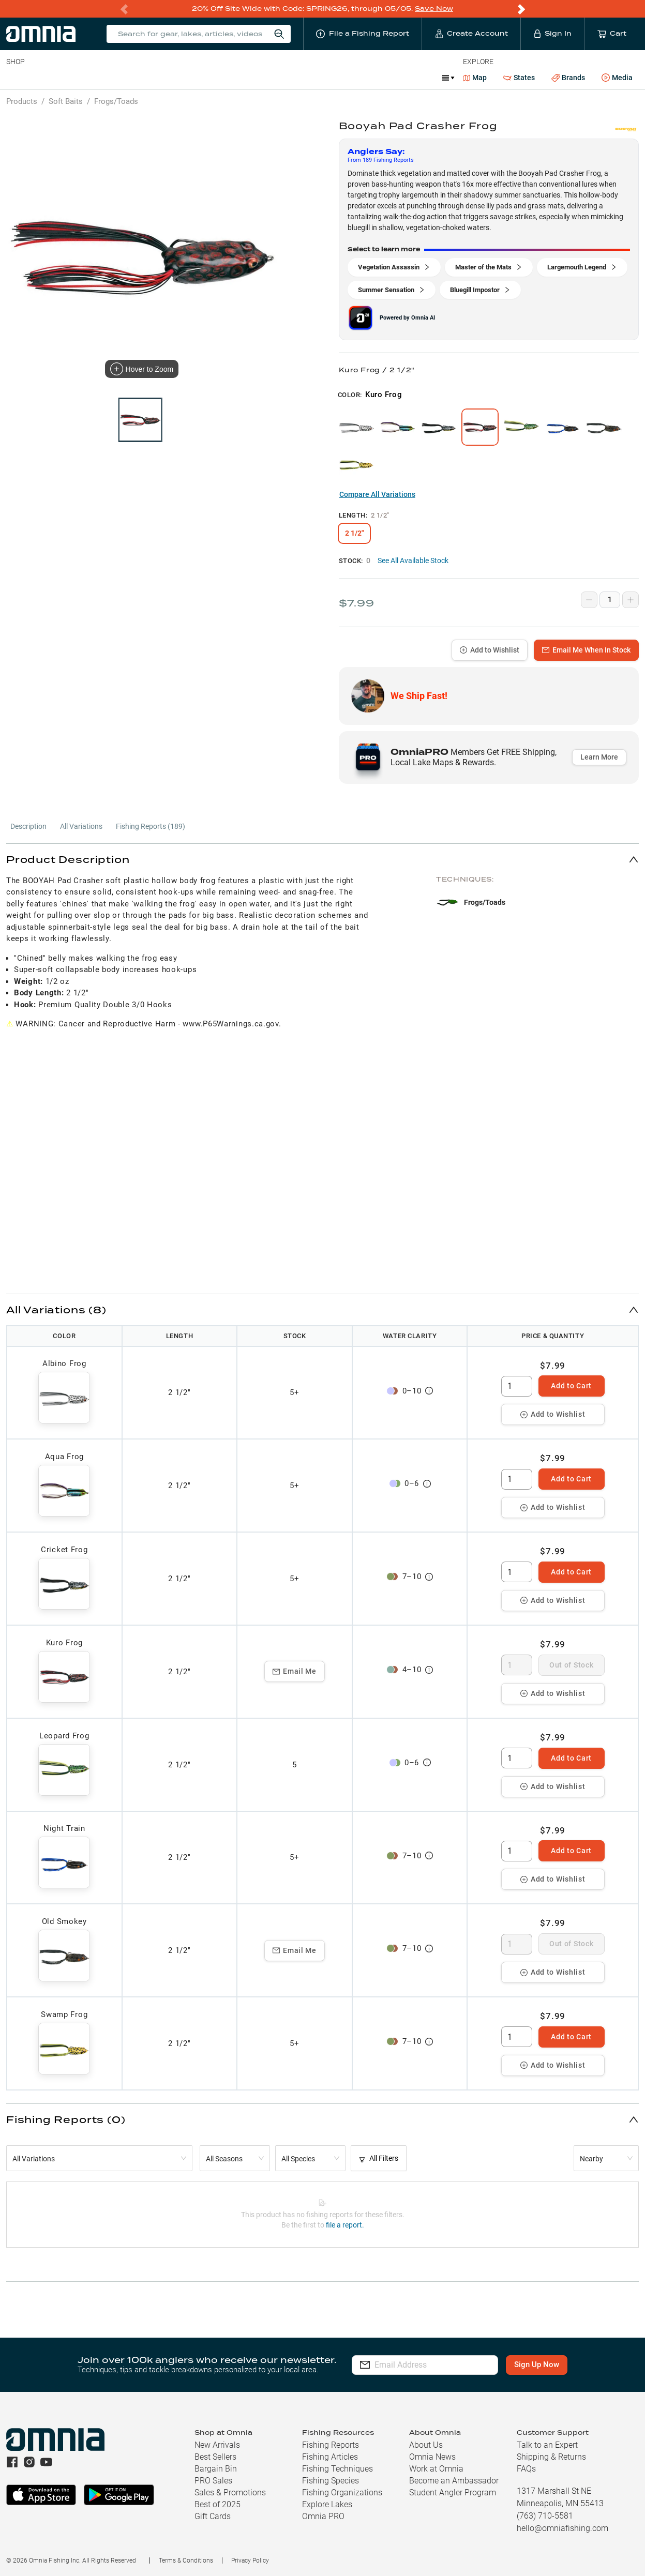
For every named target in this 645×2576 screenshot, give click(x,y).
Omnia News (432, 2457)
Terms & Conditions (186, 2560)
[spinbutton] (517, 1386)
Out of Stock (571, 1665)
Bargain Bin (215, 2469)
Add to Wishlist (489, 650)
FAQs (526, 2469)
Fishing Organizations (342, 2492)
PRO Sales (213, 2481)
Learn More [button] (599, 757)
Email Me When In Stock (586, 650)
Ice (350, 77)
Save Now (434, 8)
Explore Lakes (327, 2504)
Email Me (295, 1671)
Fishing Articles (330, 2457)
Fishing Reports (330, 2445)
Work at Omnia (436, 2469)
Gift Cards (212, 2516)
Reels (113, 77)
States (519, 77)
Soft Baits (66, 101)
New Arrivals (217, 2445)
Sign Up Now (541, 2364)
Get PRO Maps (305, 77)
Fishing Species (330, 2481)
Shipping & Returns (551, 2457)
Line (47, 77)
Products (21, 101)
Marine (253, 77)
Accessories (205, 77)
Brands (568, 77)
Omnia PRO (323, 2516)
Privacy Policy (250, 2560)
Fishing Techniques (337, 2469)
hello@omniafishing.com (562, 2528)
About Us (426, 2445)
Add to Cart (571, 1386)
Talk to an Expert (547, 2445)
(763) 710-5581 (545, 2516)
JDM (379, 77)
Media (617, 78)
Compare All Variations (377, 494)
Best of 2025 (217, 2504)
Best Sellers (215, 2457)
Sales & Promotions (230, 2492)
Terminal (154, 77)
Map (475, 77)
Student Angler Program (452, 2492)
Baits (14, 77)
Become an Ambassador (454, 2481)
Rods (79, 77)
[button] (322, 859)
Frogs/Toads (116, 101)
